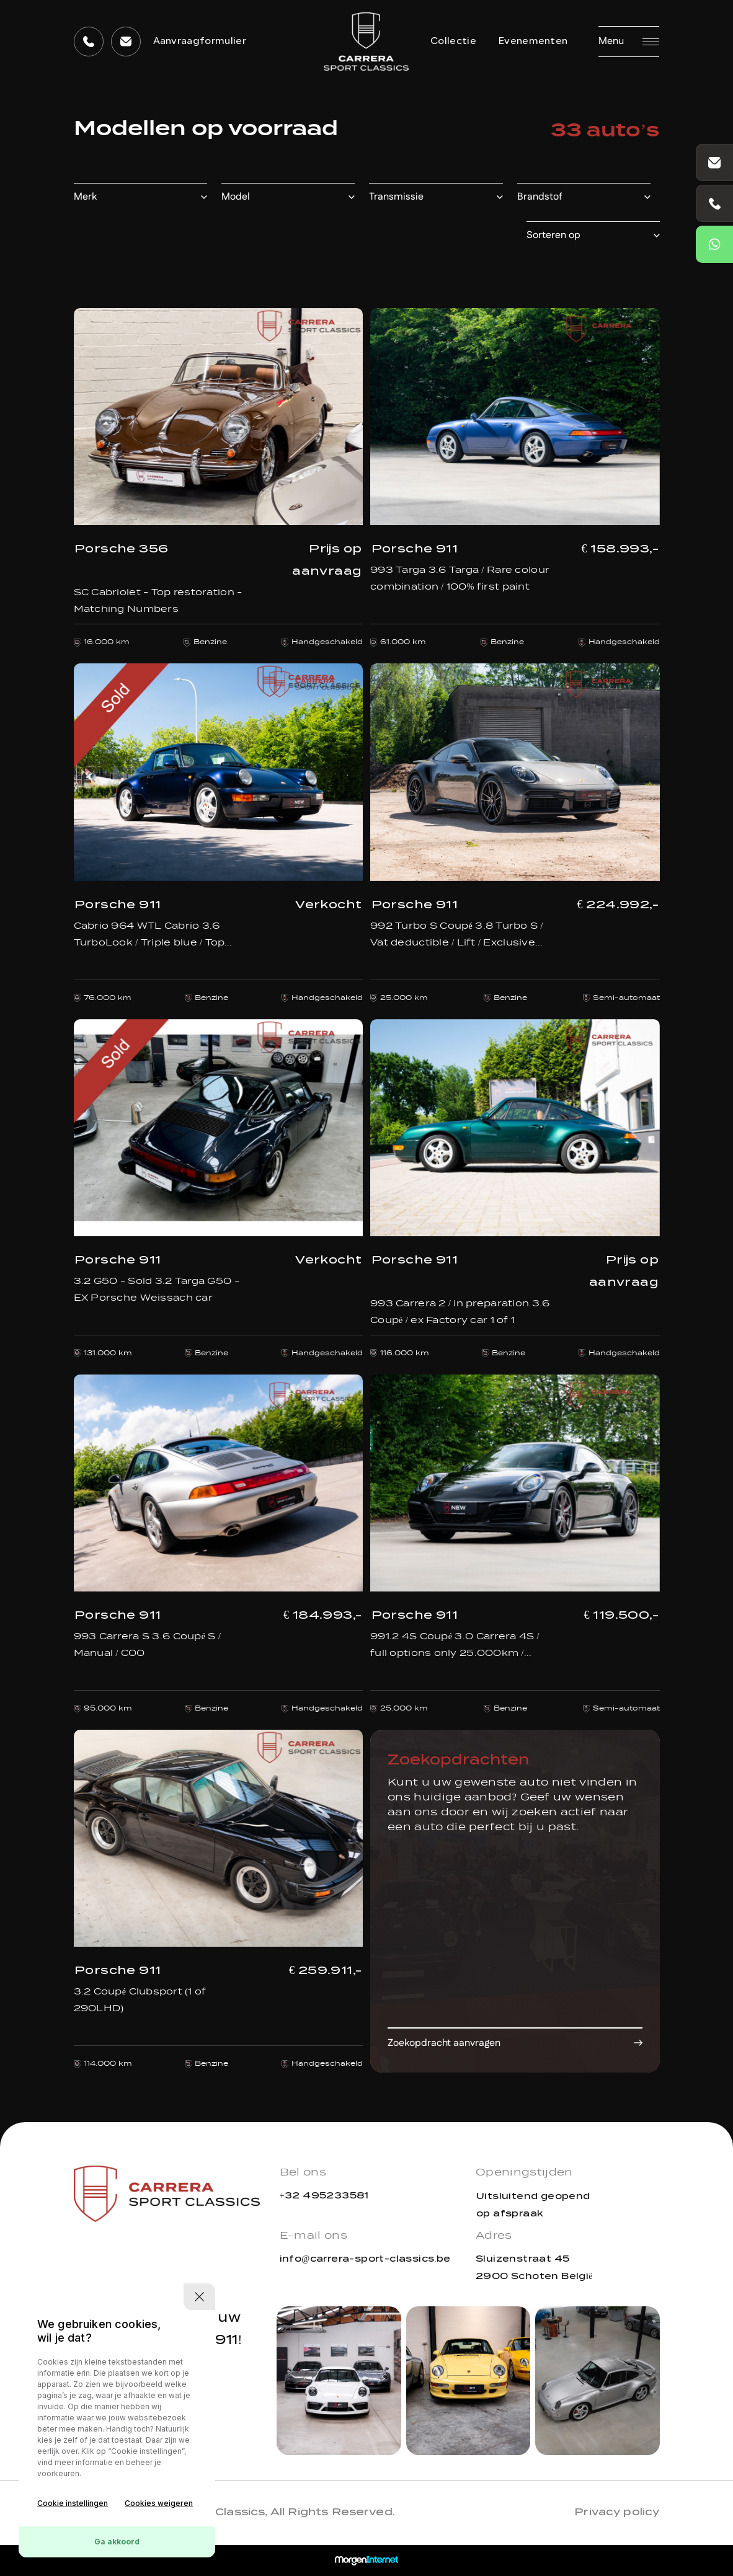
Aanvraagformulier (199, 41)
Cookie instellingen (72, 2503)
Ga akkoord (117, 2541)
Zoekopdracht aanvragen (444, 2043)
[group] (339, 2380)
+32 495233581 (324, 2195)
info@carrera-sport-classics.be (365, 2259)
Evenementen (533, 41)
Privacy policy (616, 2512)
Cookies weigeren (159, 2503)
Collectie (453, 41)
